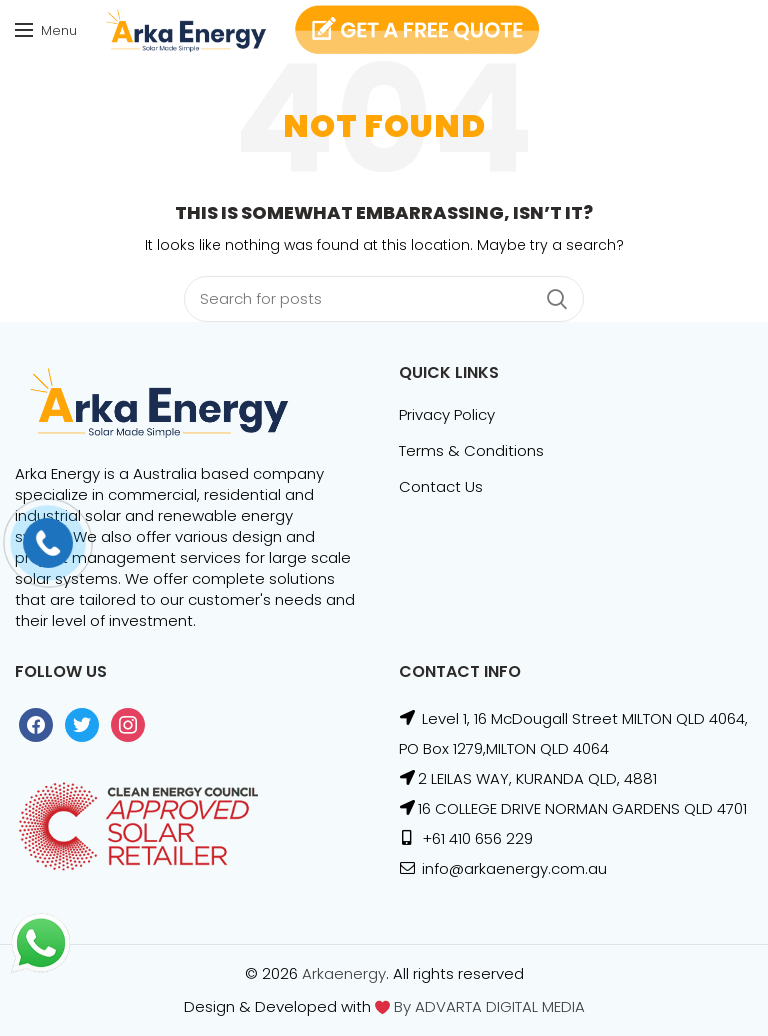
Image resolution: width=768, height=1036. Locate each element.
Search (557, 299)
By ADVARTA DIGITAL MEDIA (487, 1006)
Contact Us (441, 486)
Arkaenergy (344, 973)
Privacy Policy (447, 414)
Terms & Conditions (471, 450)
